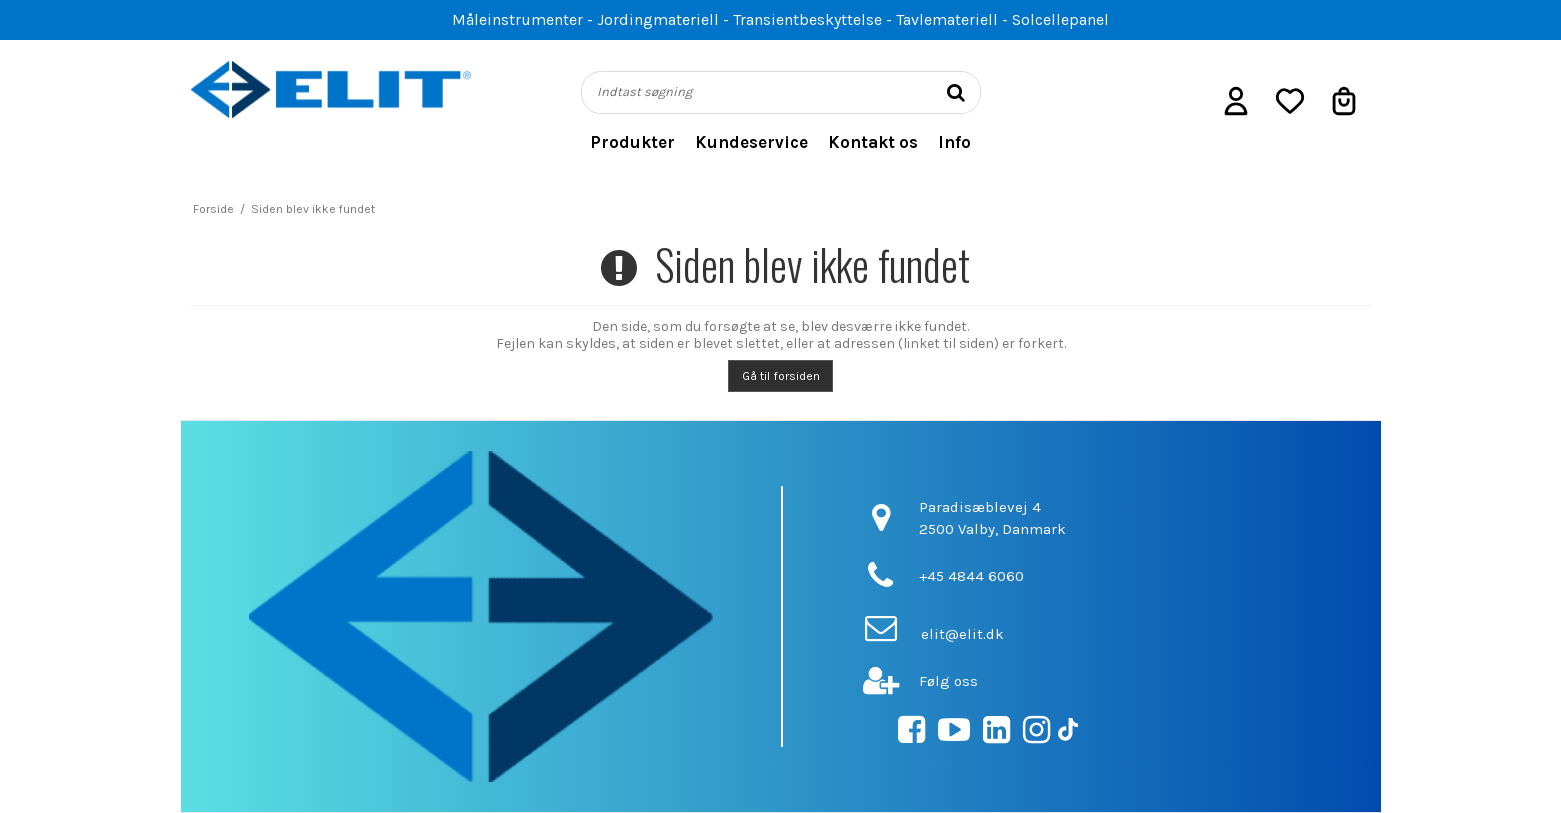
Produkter (632, 142)
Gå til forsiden (781, 376)
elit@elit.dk (962, 634)
